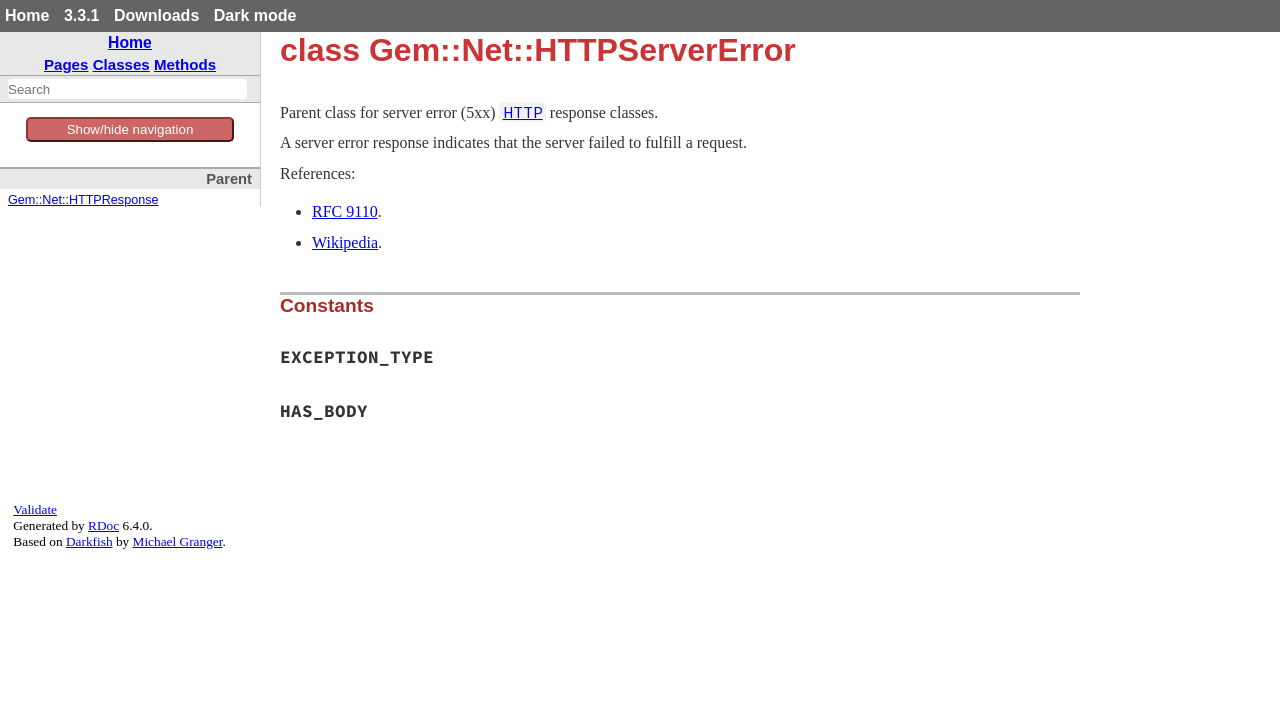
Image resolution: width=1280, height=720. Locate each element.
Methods (185, 64)
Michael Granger (178, 541)
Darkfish (89, 541)
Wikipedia (345, 242)
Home (27, 15)
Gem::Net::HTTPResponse (83, 200)
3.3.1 (82, 15)
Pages (66, 64)
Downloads (156, 15)
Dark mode (255, 15)
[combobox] (127, 89)
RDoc (103, 525)
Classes (121, 64)
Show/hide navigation (130, 129)
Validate (35, 509)
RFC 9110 (345, 211)
